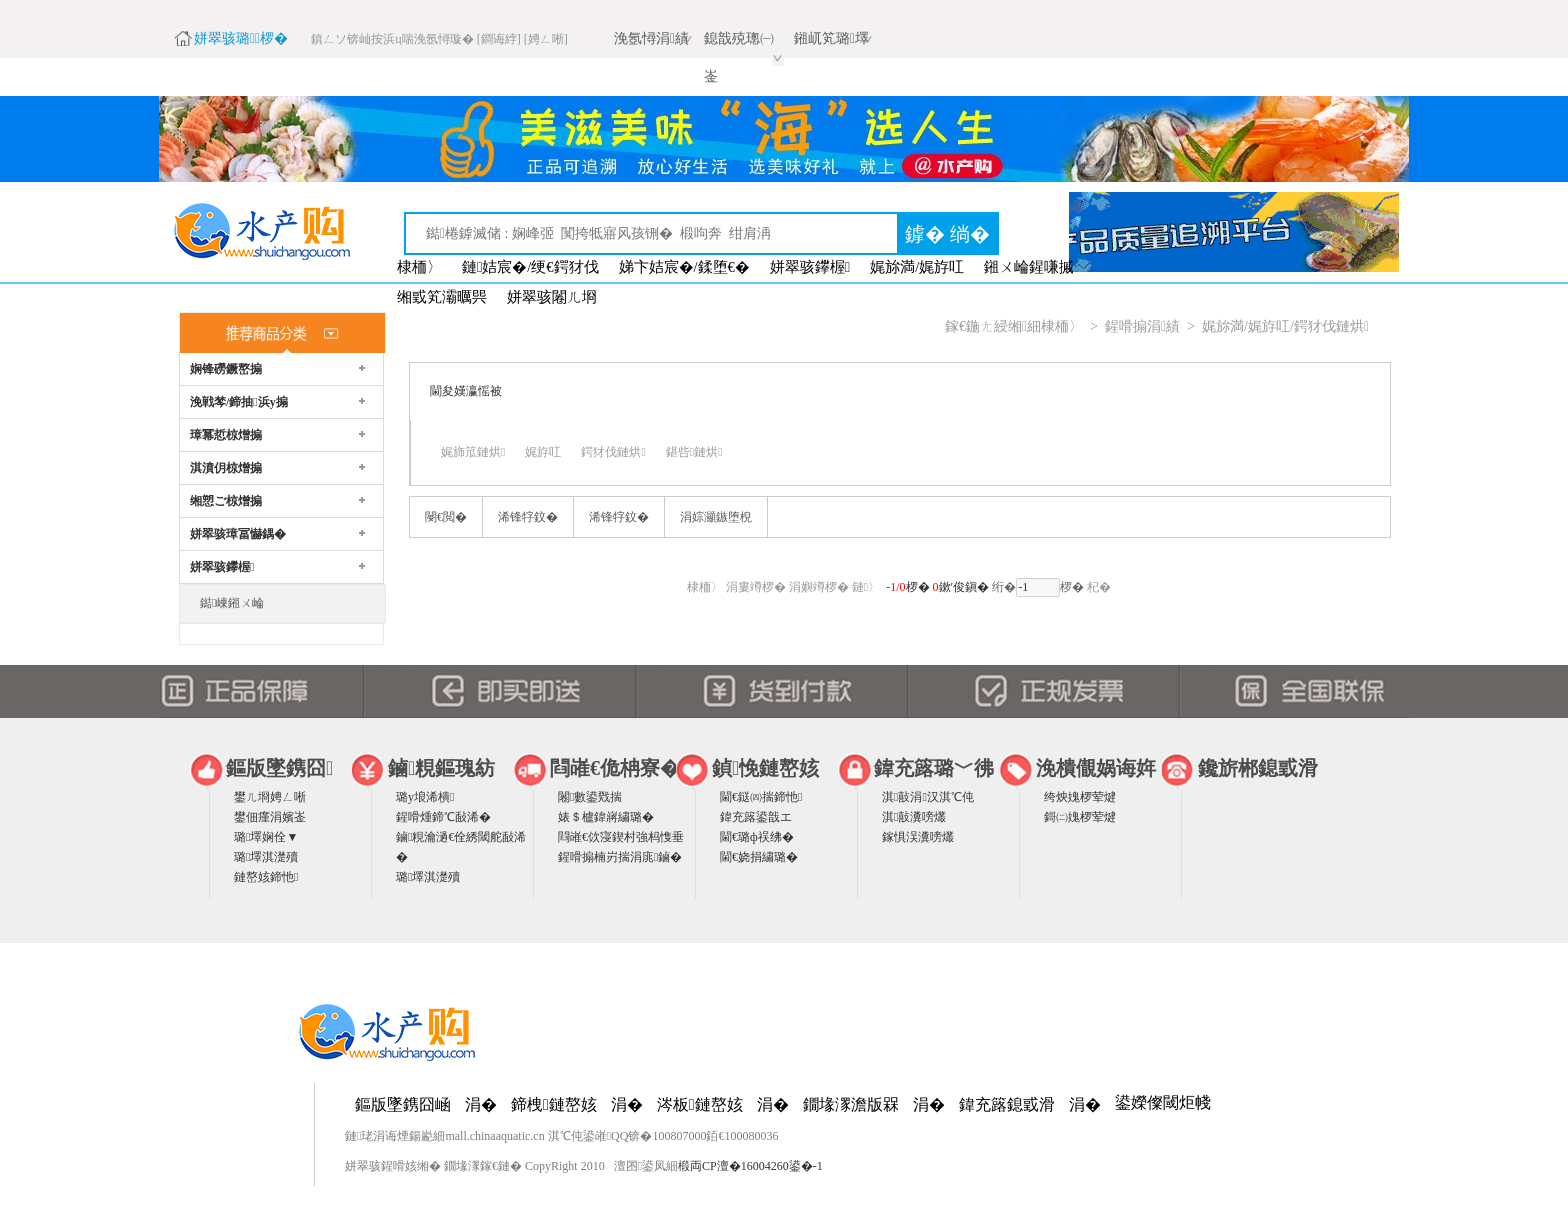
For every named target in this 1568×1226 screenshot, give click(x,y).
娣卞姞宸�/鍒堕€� (684, 267)
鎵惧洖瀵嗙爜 (918, 837)
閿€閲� (446, 517)
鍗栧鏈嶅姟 (554, 1104)
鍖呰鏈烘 (694, 452)
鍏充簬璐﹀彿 (934, 768)
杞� (1099, 587)
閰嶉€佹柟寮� (615, 768)
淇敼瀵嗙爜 (914, 817)
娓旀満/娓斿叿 (917, 267)
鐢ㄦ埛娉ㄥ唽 (270, 797)
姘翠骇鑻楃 (810, 267)
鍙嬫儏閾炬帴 (1163, 1102)
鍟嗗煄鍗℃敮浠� (443, 817)
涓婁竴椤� (756, 587)
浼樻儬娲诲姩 (1096, 768)
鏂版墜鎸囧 (279, 768)
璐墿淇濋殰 (266, 857)
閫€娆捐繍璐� (759, 857)
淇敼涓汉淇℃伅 (928, 797)
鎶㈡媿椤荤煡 (1080, 817)
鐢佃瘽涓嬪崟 (270, 817)
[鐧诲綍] (499, 39)
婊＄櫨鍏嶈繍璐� (606, 817)
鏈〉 (866, 587)
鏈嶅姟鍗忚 (266, 877)
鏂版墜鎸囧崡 (403, 1104)
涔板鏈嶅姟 (700, 1104)
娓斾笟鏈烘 (473, 452)
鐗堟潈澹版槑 (851, 1104)
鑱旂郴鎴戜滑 (1258, 768)
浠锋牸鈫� (528, 517)
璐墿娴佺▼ (266, 837)
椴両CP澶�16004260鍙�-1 (750, 1166)
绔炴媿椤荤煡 (1080, 797)
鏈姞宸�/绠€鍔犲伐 (530, 267)
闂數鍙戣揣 (590, 797)
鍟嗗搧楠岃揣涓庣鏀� (620, 857)
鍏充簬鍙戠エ (756, 817)
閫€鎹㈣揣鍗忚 (761, 797)
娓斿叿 (543, 452)
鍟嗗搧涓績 (1142, 326)
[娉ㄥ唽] (546, 39)
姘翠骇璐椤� (241, 38)
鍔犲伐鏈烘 (613, 452)
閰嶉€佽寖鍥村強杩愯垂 (621, 837)
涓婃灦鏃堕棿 (716, 517)
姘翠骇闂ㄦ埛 (552, 297)
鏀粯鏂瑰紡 (441, 768)
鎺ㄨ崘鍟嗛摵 (1029, 267)
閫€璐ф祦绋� (757, 837)
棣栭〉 (419, 267)
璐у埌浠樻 (425, 797)
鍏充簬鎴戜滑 (1007, 1104)
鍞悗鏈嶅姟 (765, 768)
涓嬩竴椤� (819, 587)
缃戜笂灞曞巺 (442, 297)
